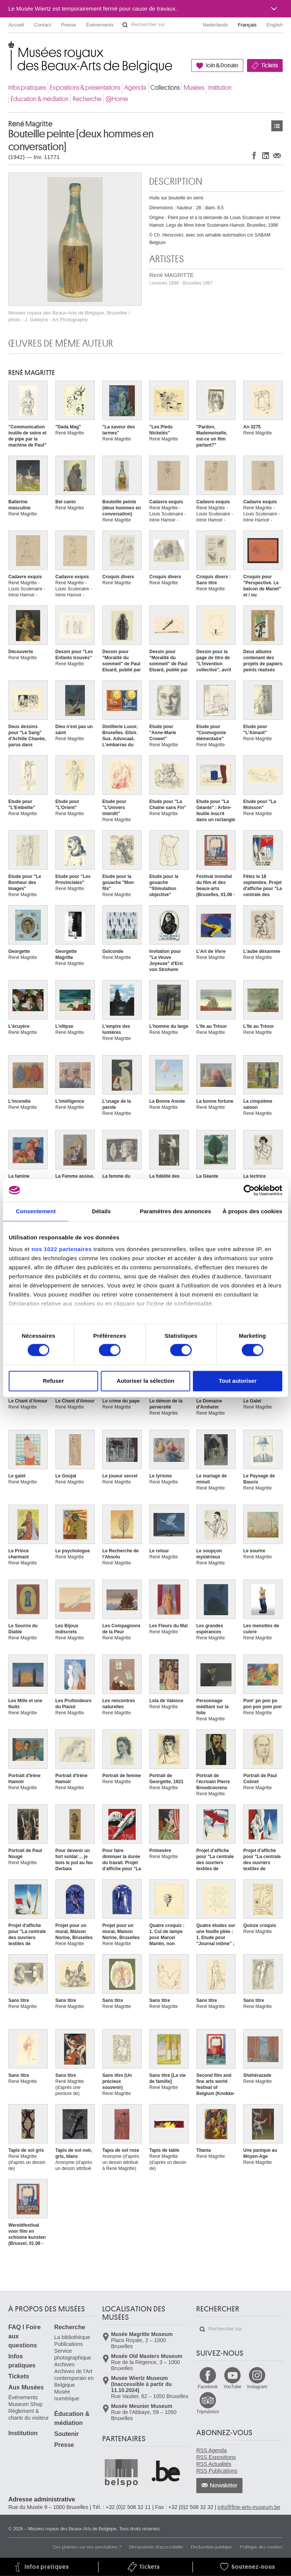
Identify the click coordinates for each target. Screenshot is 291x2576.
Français (247, 25)
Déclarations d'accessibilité (156, 2547)
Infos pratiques (27, 87)
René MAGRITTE (181, 279)
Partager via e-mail (277, 155)
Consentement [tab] (36, 1211)
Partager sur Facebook (254, 155)
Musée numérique (66, 2395)
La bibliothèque (72, 2337)
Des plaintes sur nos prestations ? (87, 2547)
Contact (42, 25)
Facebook (208, 2386)
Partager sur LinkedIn (265, 155)
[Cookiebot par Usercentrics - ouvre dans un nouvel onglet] (249, 1190)
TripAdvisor (207, 2411)
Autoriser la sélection (146, 1380)
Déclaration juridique (211, 2547)
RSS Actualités (214, 2464)
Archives (64, 2364)
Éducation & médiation (40, 99)
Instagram (257, 2386)
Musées (194, 87)
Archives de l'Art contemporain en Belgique (74, 2378)
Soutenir (66, 2434)
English (274, 25)
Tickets (269, 65)
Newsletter (224, 2486)
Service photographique (72, 2354)
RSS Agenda (211, 2450)
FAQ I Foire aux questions (24, 2336)
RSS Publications (216, 2471)
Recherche (87, 99)
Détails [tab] (101, 1211)
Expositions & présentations (85, 87)
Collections (165, 87)
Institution (220, 87)
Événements (99, 25)
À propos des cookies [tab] (252, 1211)
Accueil (16, 25)
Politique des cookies (261, 2547)
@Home (117, 99)
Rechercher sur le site (125, 25)
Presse (68, 25)
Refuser (53, 1380)
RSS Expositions (216, 2457)
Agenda (135, 87)
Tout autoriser (238, 1380)
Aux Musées (26, 2387)
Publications (68, 2344)
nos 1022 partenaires (61, 1249)
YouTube (232, 2386)
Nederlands (215, 25)
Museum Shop (25, 2404)
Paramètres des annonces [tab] (175, 1211)
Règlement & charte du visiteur (28, 2414)
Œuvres (277, 125)
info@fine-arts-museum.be (248, 2507)
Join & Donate (222, 65)
